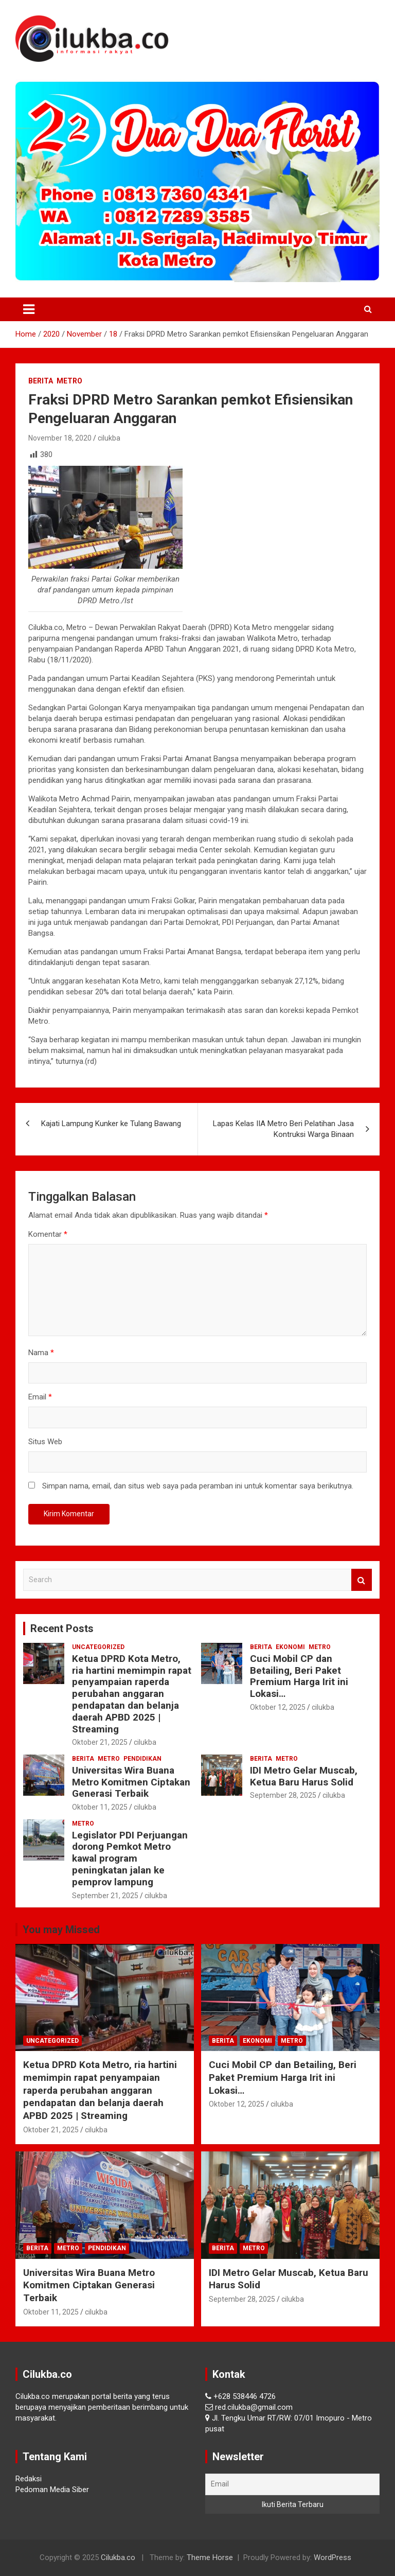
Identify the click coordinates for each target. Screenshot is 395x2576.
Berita (40, 381)
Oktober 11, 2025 (100, 1807)
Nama (41, 1352)
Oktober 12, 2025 (278, 1707)
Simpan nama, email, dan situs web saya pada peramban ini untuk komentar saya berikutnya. (197, 1486)
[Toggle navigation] (28, 309)
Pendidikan (142, 1758)
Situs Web (45, 1441)
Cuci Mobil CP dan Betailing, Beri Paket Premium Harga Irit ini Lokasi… (299, 1676)
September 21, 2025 (105, 1895)
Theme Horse (210, 2557)
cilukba (109, 438)
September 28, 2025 (283, 1795)
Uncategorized (98, 1647)
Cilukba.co (118, 2557)
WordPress (332, 2557)
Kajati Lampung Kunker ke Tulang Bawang (111, 1123)
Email (40, 1396)
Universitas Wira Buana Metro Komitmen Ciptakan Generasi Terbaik (131, 1782)
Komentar (47, 1234)
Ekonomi (290, 1647)
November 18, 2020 (60, 438)
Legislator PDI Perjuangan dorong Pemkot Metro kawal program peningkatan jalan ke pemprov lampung (130, 1858)
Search (361, 1580)
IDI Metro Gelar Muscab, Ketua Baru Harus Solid (303, 1776)
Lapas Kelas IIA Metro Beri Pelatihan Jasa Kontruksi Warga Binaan (283, 1129)
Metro (69, 381)
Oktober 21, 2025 (100, 1742)
